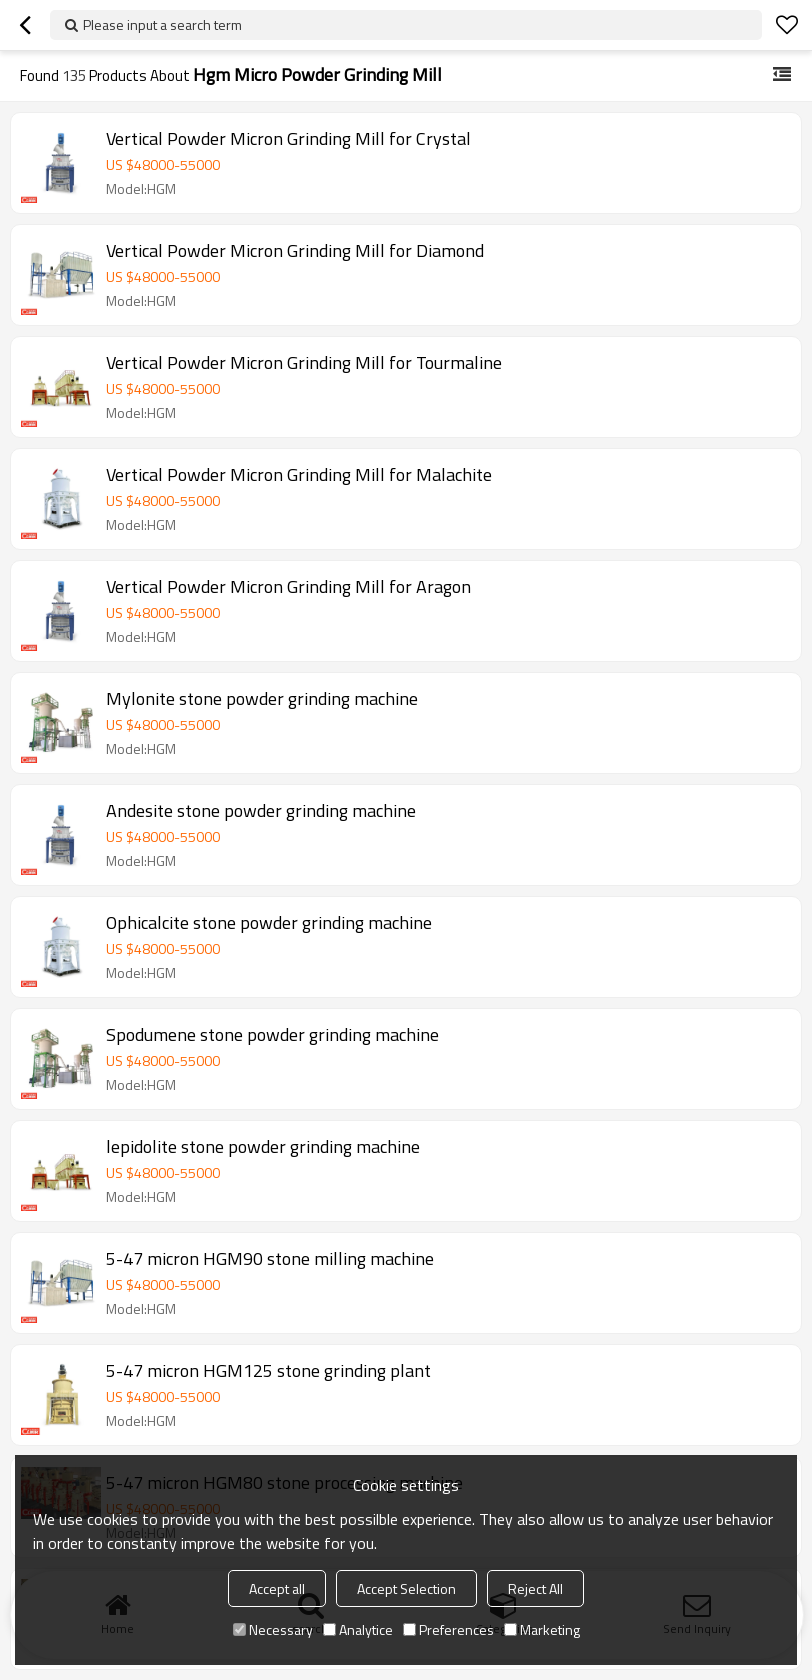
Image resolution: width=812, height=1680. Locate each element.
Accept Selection (406, 1588)
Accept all (277, 1588)
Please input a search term (162, 24)
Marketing (542, 1629)
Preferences (448, 1629)
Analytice (358, 1629)
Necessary (273, 1629)
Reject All (535, 1588)
